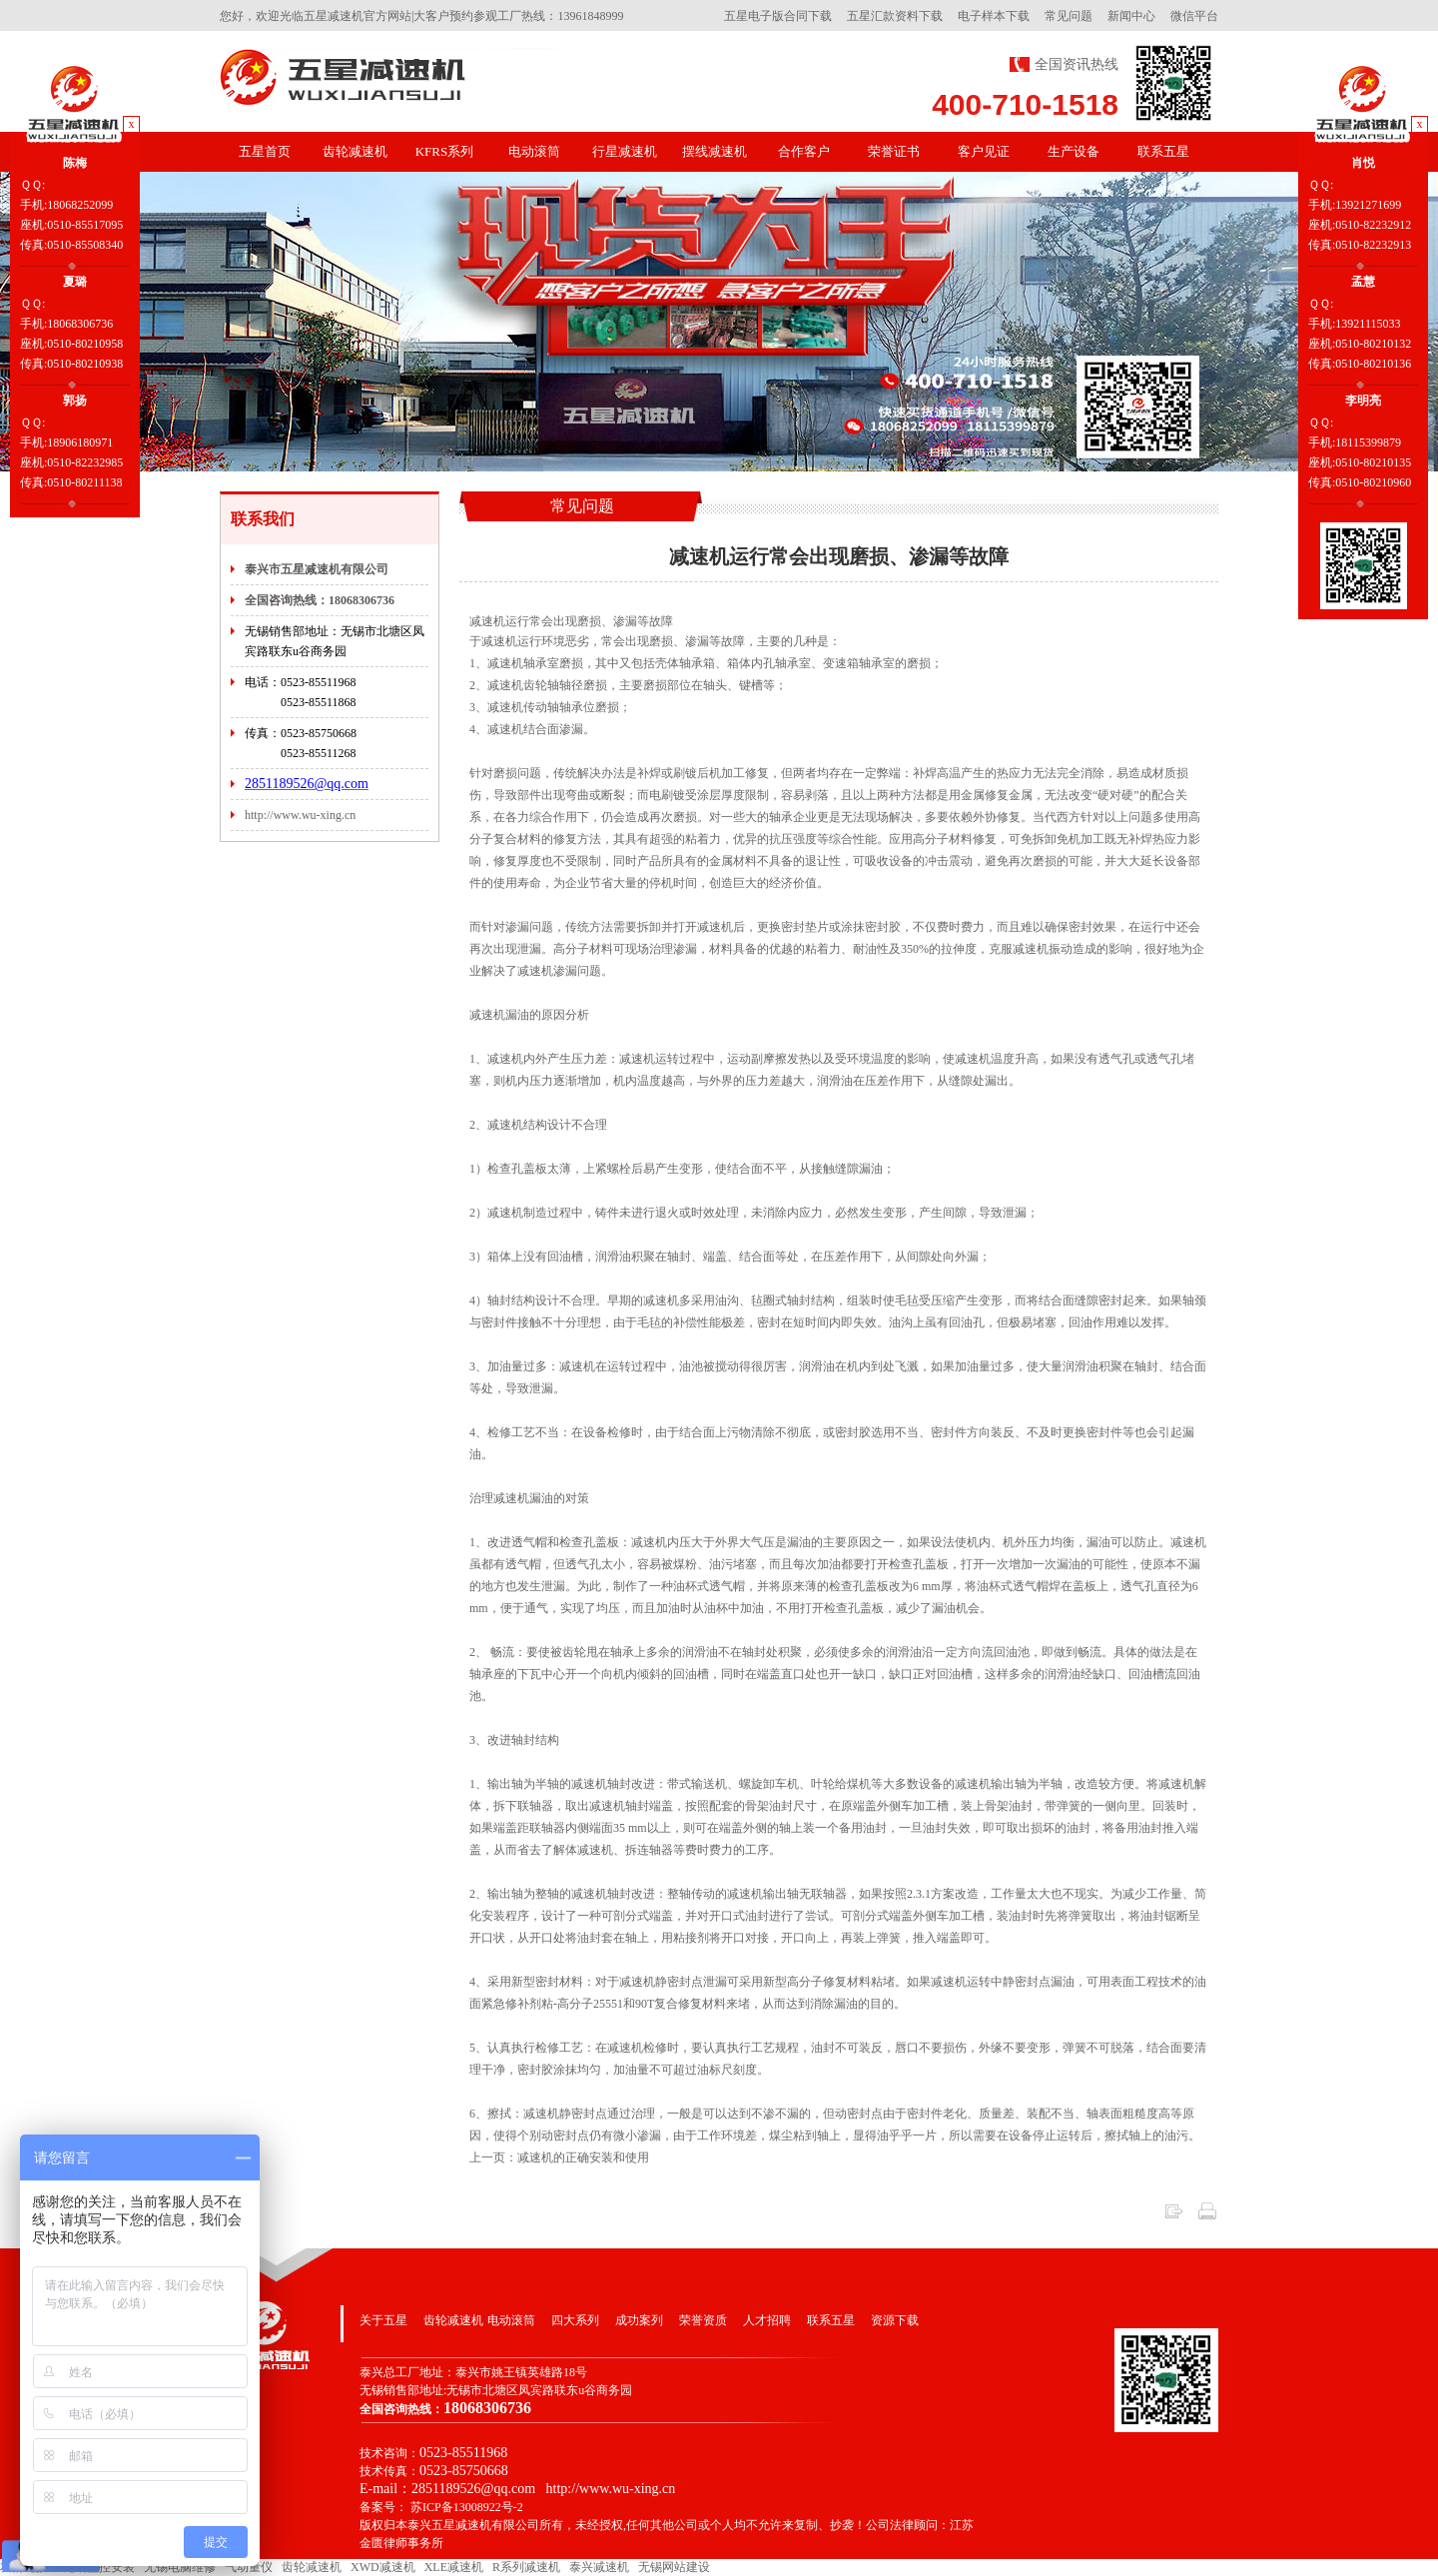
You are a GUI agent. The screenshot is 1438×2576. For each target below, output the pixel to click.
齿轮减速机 (355, 151)
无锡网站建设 (674, 2567)
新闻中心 (1131, 16)
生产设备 (1073, 151)
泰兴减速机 (599, 2567)
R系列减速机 (526, 2567)
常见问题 (1068, 16)
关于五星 (383, 2320)
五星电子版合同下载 (778, 16)
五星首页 (265, 151)
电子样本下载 (994, 16)
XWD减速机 (383, 2567)
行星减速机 (624, 151)
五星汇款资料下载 (895, 16)
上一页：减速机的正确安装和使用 (559, 2157)
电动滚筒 (534, 151)
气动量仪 (249, 2567)
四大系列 (575, 2320)
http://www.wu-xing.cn (300, 815)
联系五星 (1163, 151)
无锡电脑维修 (180, 2567)
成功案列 (639, 2320)
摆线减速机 (714, 151)
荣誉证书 (894, 151)
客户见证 (984, 151)
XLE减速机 (453, 2567)
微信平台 (1194, 16)
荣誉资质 (703, 2320)
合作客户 (804, 151)
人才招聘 (767, 2320)
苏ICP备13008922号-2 (466, 2507)
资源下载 (895, 2320)
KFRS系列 (444, 151)
